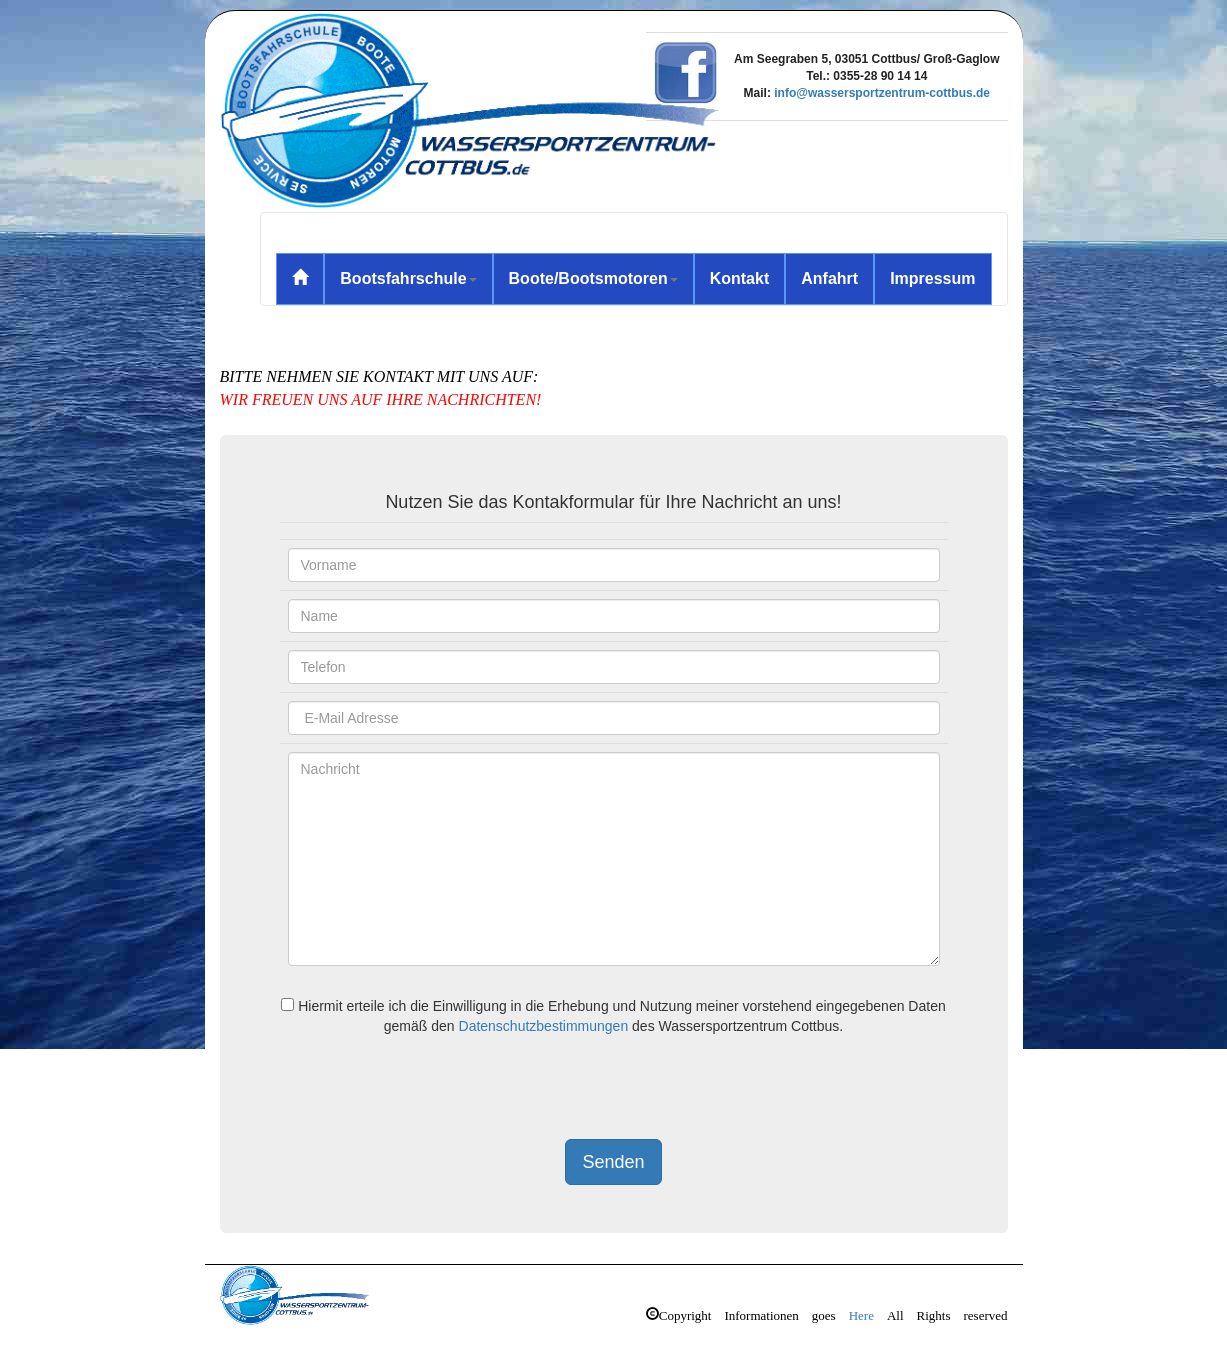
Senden (613, 1162)
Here (861, 1313)
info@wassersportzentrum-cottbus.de (882, 93)
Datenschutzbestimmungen (544, 1026)
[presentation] (432, 1090)
